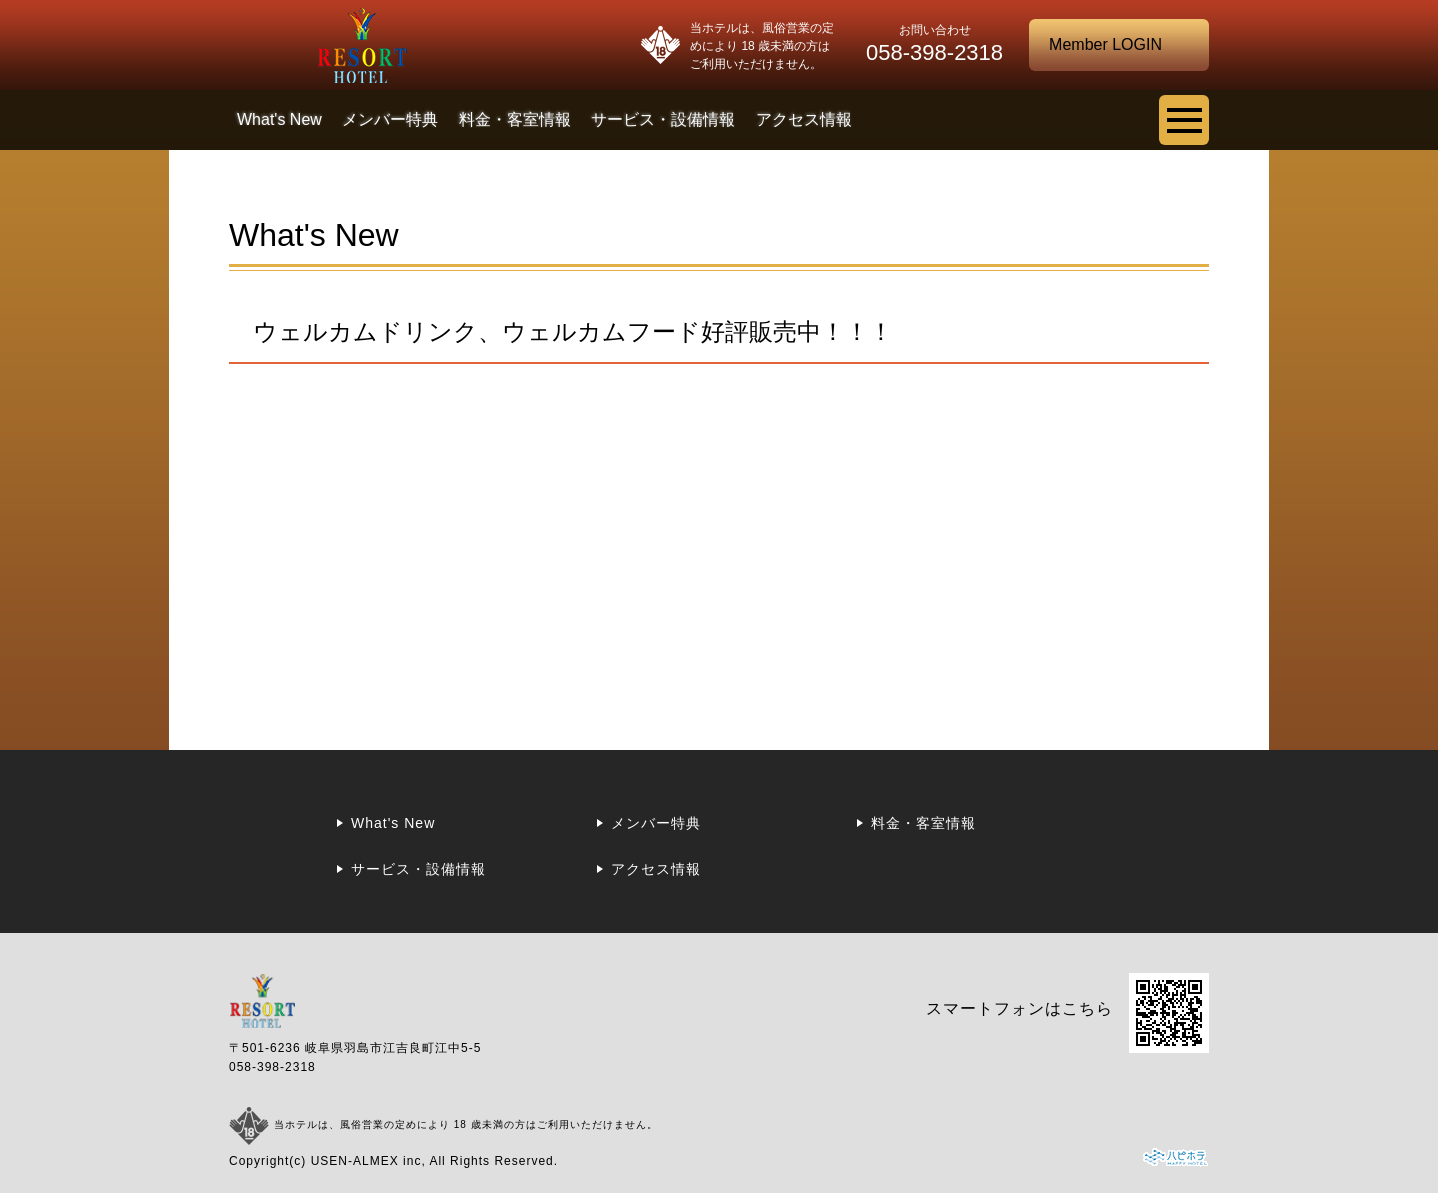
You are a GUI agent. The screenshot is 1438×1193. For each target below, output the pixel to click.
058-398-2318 (272, 1067)
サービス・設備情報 (663, 119)
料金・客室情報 (515, 119)
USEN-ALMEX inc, (368, 1161)
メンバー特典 (390, 119)
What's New (279, 119)
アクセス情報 (804, 119)
